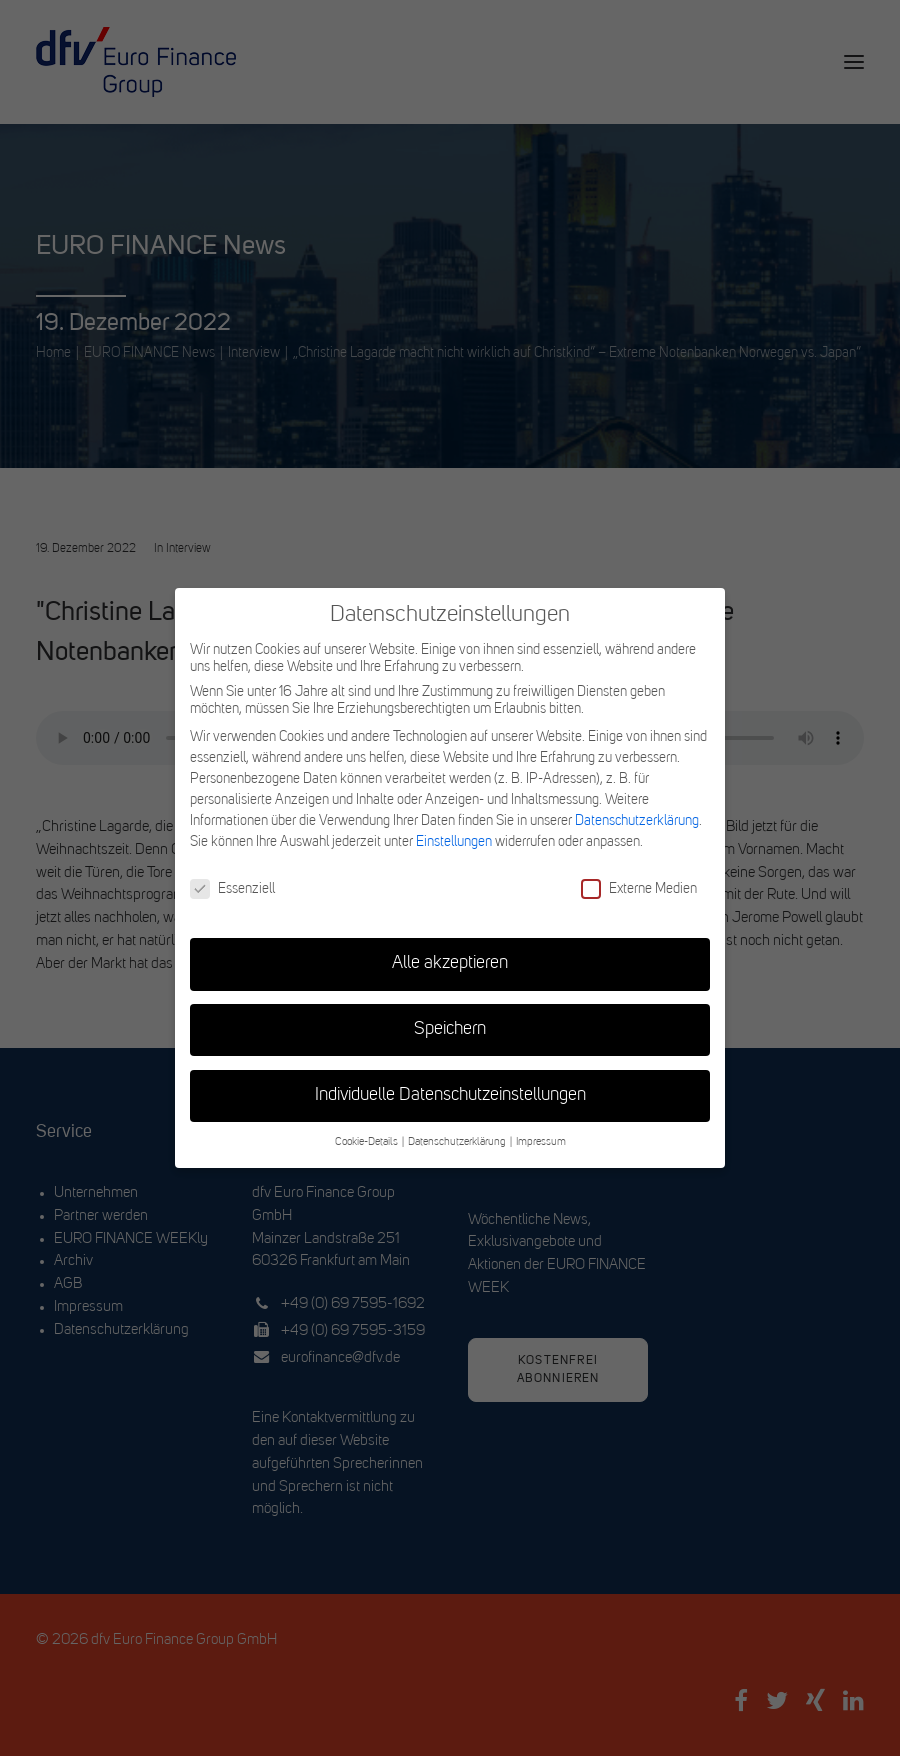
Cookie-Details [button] (367, 1142)
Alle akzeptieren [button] (450, 963)
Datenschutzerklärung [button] (458, 1142)
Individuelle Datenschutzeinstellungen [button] (450, 1095)
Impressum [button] (541, 1142)
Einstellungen (454, 842)
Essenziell (232, 889)
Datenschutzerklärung (637, 821)
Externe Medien (639, 889)
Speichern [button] (450, 1029)
